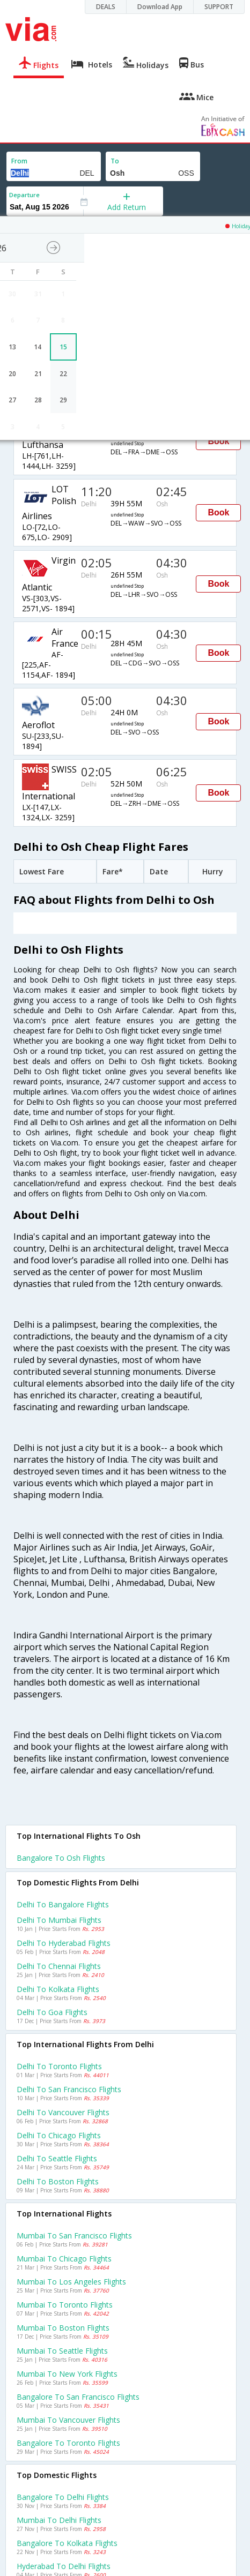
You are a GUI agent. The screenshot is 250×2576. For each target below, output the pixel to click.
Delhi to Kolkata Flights (58, 1989)
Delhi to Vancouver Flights (63, 2112)
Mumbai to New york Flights (67, 2374)
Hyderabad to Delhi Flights (64, 2566)
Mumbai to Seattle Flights (62, 2351)
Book (218, 441)
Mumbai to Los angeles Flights (71, 2282)
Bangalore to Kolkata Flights (67, 2543)
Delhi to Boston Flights (58, 2181)
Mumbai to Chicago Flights (64, 2258)
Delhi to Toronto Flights (59, 2066)
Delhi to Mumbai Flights (59, 1920)
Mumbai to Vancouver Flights (68, 2420)
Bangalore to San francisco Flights (78, 2397)
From (19, 161)
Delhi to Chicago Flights (59, 2135)
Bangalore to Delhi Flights (63, 2497)
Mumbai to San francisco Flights (74, 2235)
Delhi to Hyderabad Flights (64, 1943)
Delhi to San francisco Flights (69, 2089)
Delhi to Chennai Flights (59, 1966)
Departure (24, 195)
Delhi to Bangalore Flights (63, 1904)
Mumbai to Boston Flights (63, 2328)
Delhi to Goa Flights (52, 2012)
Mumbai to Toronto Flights (65, 2305)
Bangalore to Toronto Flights (68, 2443)
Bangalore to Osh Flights (61, 1858)
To (115, 161)
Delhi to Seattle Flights (57, 2158)
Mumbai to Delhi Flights (59, 2520)
